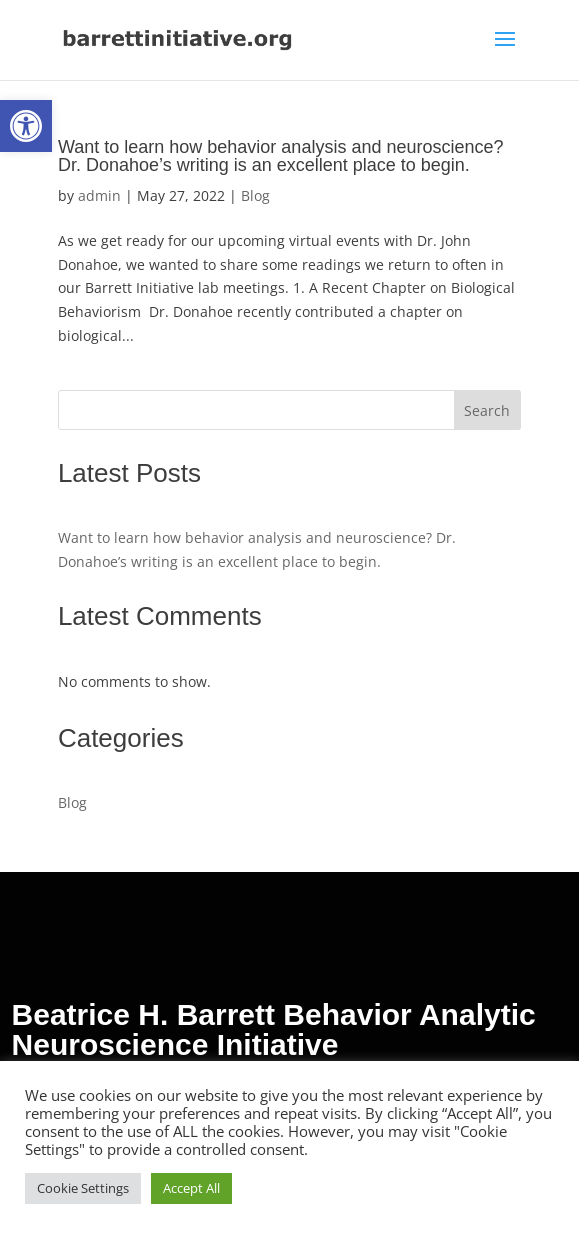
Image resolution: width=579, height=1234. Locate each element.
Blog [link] (255, 195)
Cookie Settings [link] (83, 1188)
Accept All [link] (191, 1188)
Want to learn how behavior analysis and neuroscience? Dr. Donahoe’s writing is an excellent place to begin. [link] (281, 156)
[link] (26, 126)
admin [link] (99, 195)
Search (487, 410)
